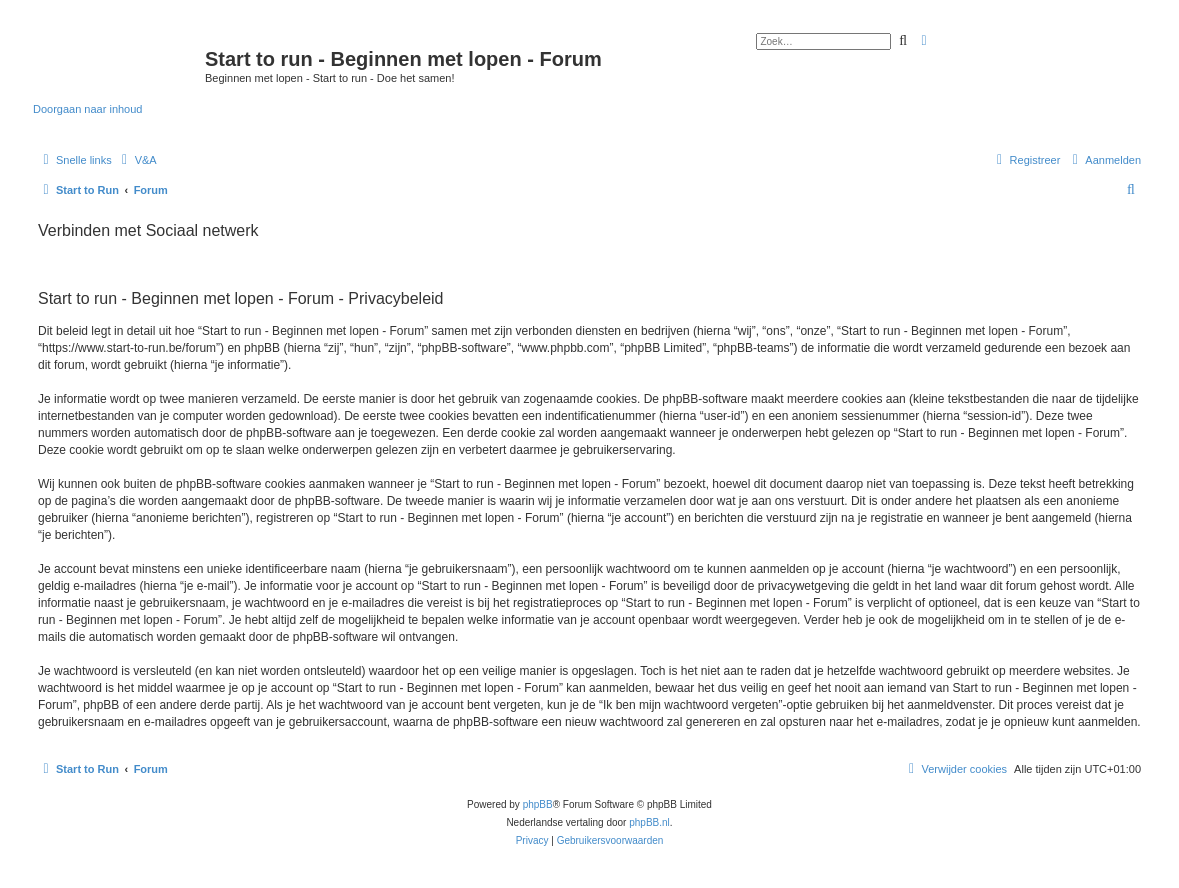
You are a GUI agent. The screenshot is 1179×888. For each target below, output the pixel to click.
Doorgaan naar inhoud (87, 109)
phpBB (538, 804)
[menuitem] (137, 160)
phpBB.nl (649, 822)
